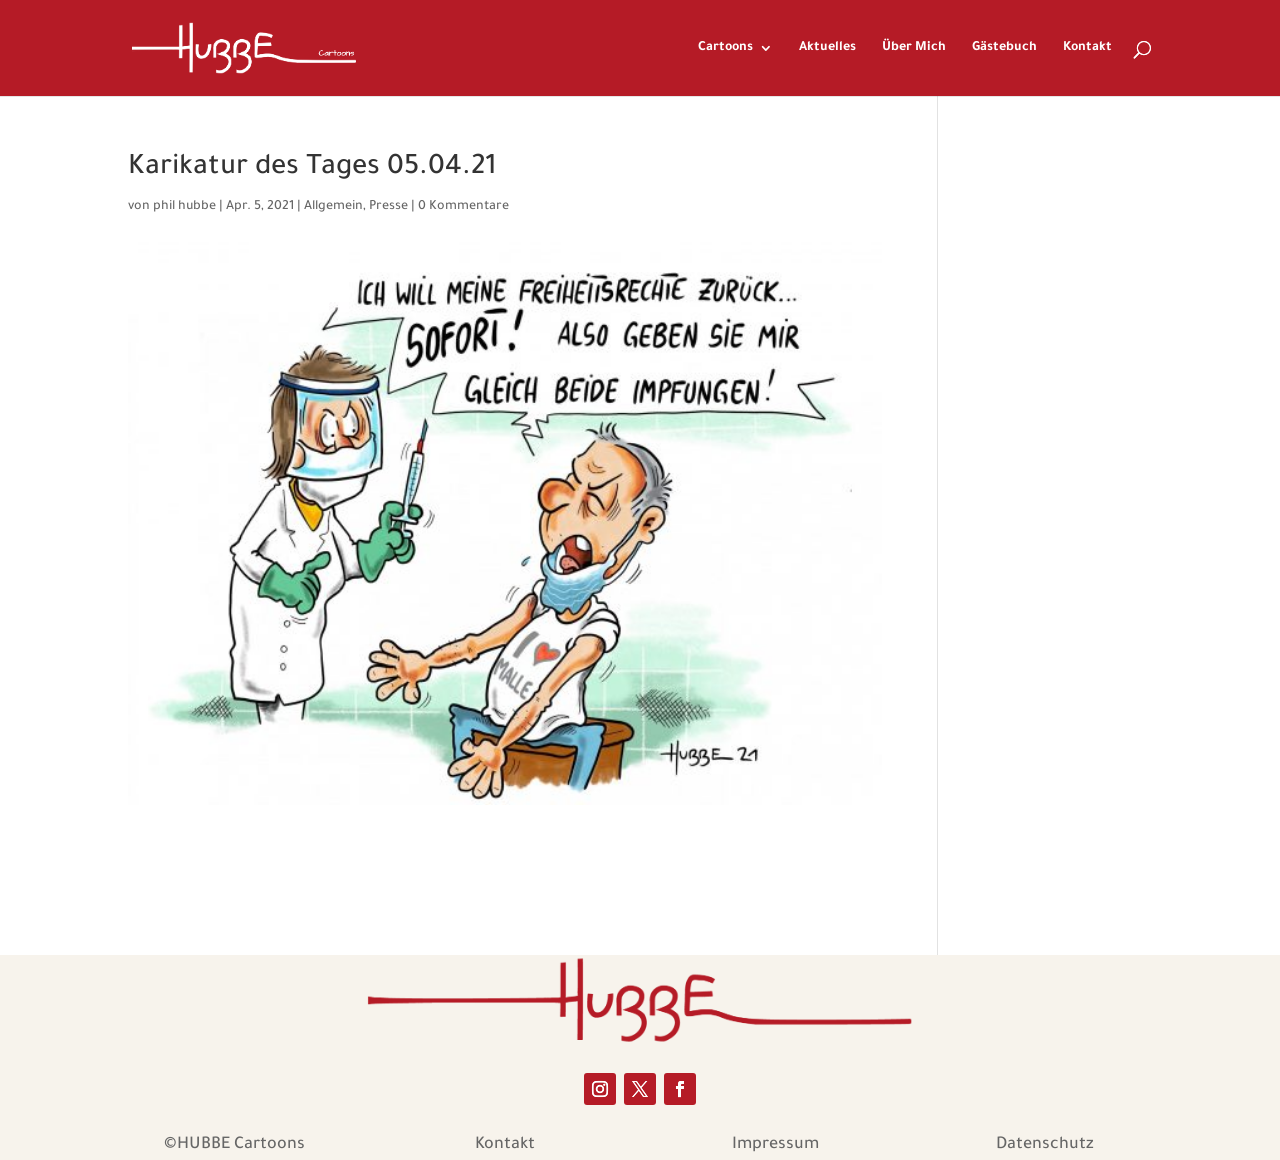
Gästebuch (1004, 48)
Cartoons (725, 48)
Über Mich (914, 48)
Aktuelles (827, 48)
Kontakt (1087, 48)
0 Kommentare (463, 207)
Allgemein (333, 207)
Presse (388, 207)
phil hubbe (184, 207)
